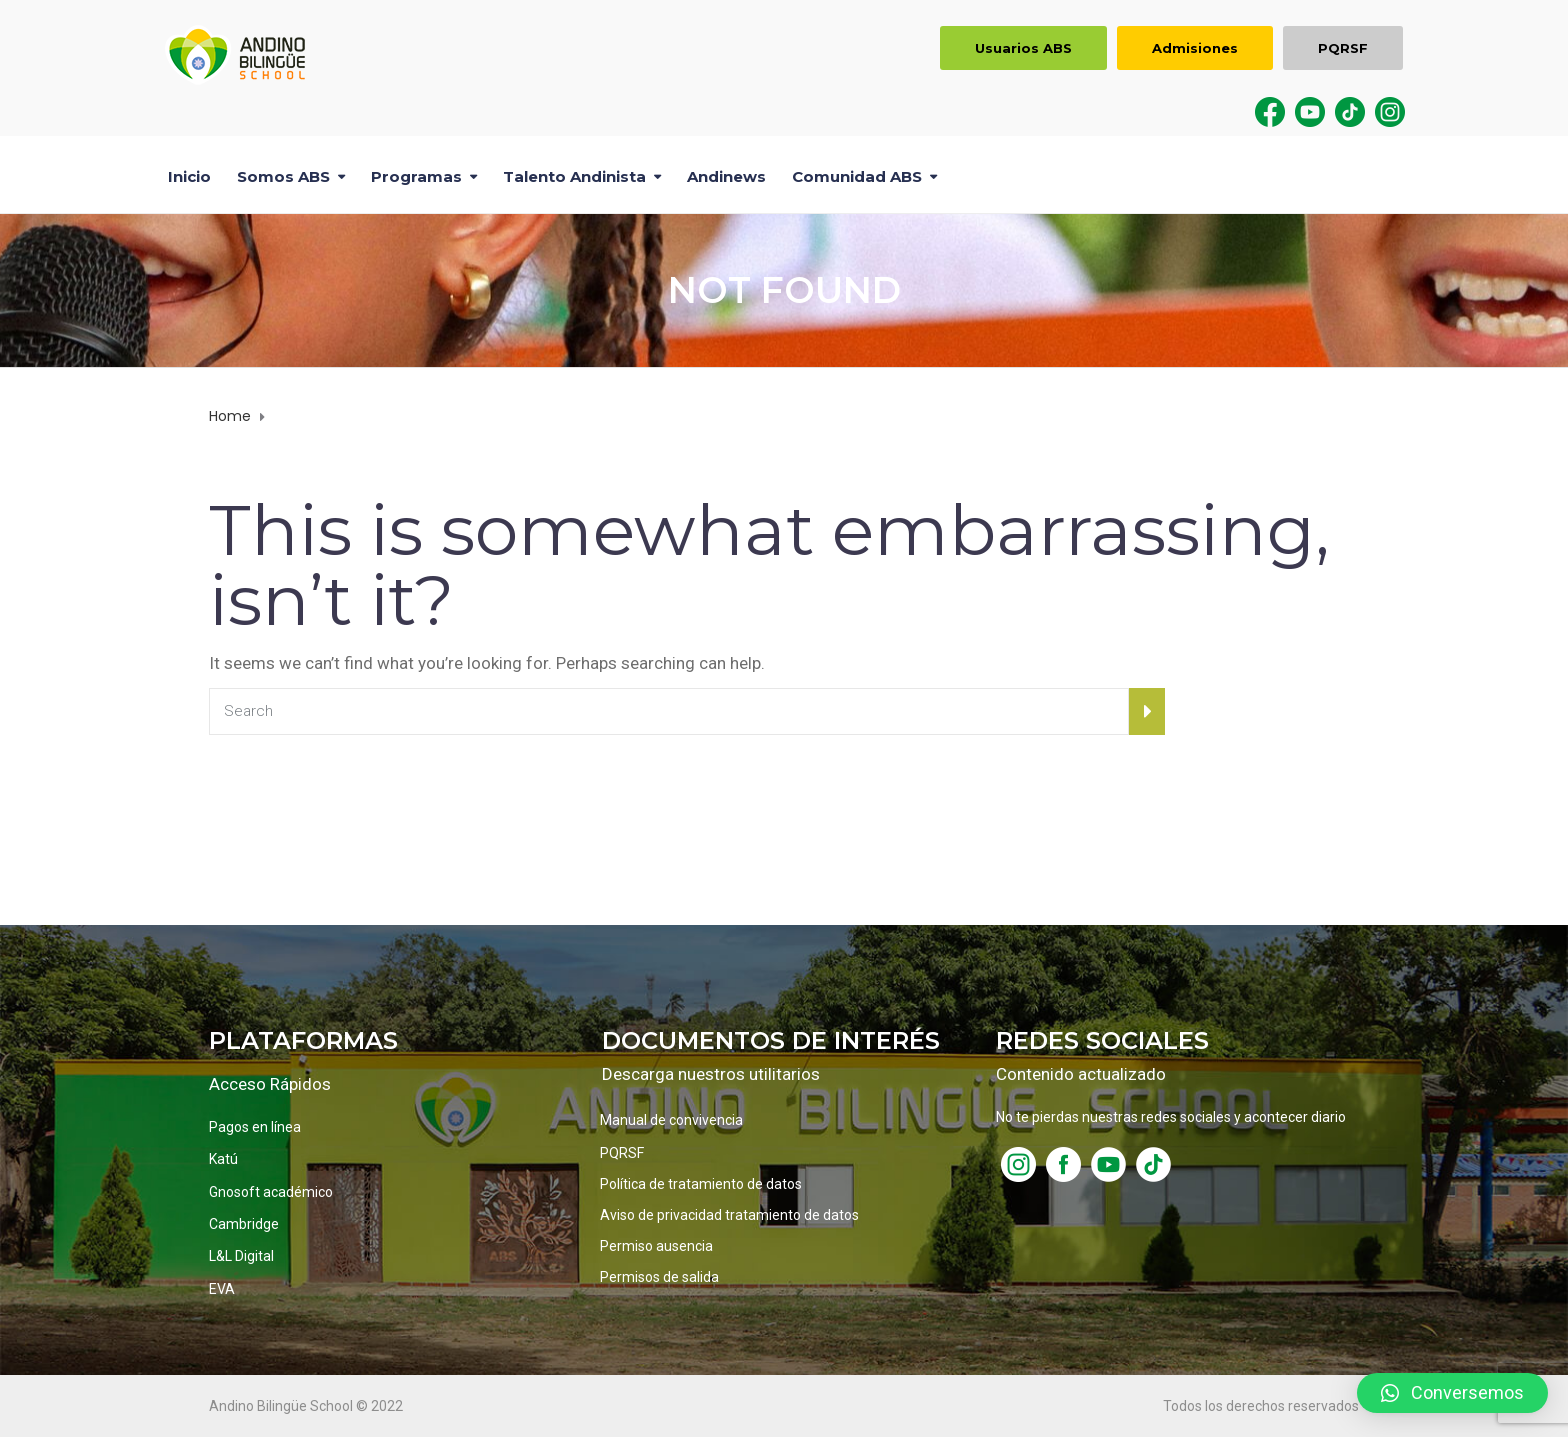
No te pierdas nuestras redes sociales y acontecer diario (1171, 1117)
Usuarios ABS (1023, 48)
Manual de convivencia (671, 1120)
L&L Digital (241, 1256)
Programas (416, 176)
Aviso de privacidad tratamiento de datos (729, 1215)
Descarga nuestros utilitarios (711, 1074)
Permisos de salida (659, 1277)
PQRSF (1343, 48)
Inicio (189, 176)
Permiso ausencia (656, 1246)
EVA (222, 1289)
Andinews (726, 176)
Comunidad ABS (857, 176)
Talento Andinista (574, 176)
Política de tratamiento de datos (701, 1184)
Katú (223, 1159)
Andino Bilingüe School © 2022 (306, 1406)
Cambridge (244, 1224)
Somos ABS (283, 176)
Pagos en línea (255, 1127)
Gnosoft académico (271, 1192)
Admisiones (1195, 48)
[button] (1452, 1393)
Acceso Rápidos (270, 1084)
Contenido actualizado (1081, 1074)
